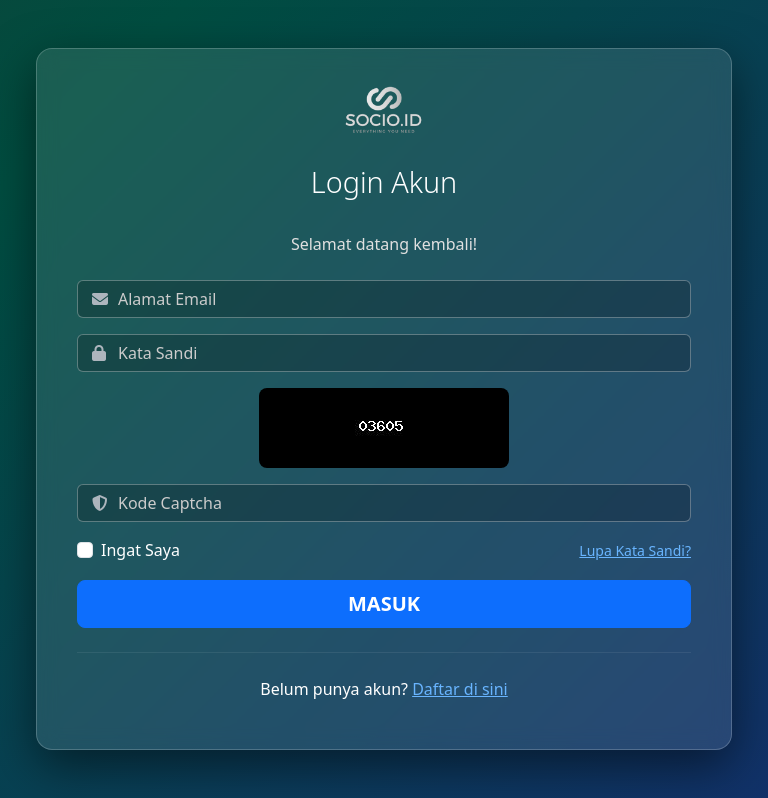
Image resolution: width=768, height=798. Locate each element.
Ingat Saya (140, 550)
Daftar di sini (460, 689)
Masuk (384, 603)
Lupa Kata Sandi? (635, 550)
